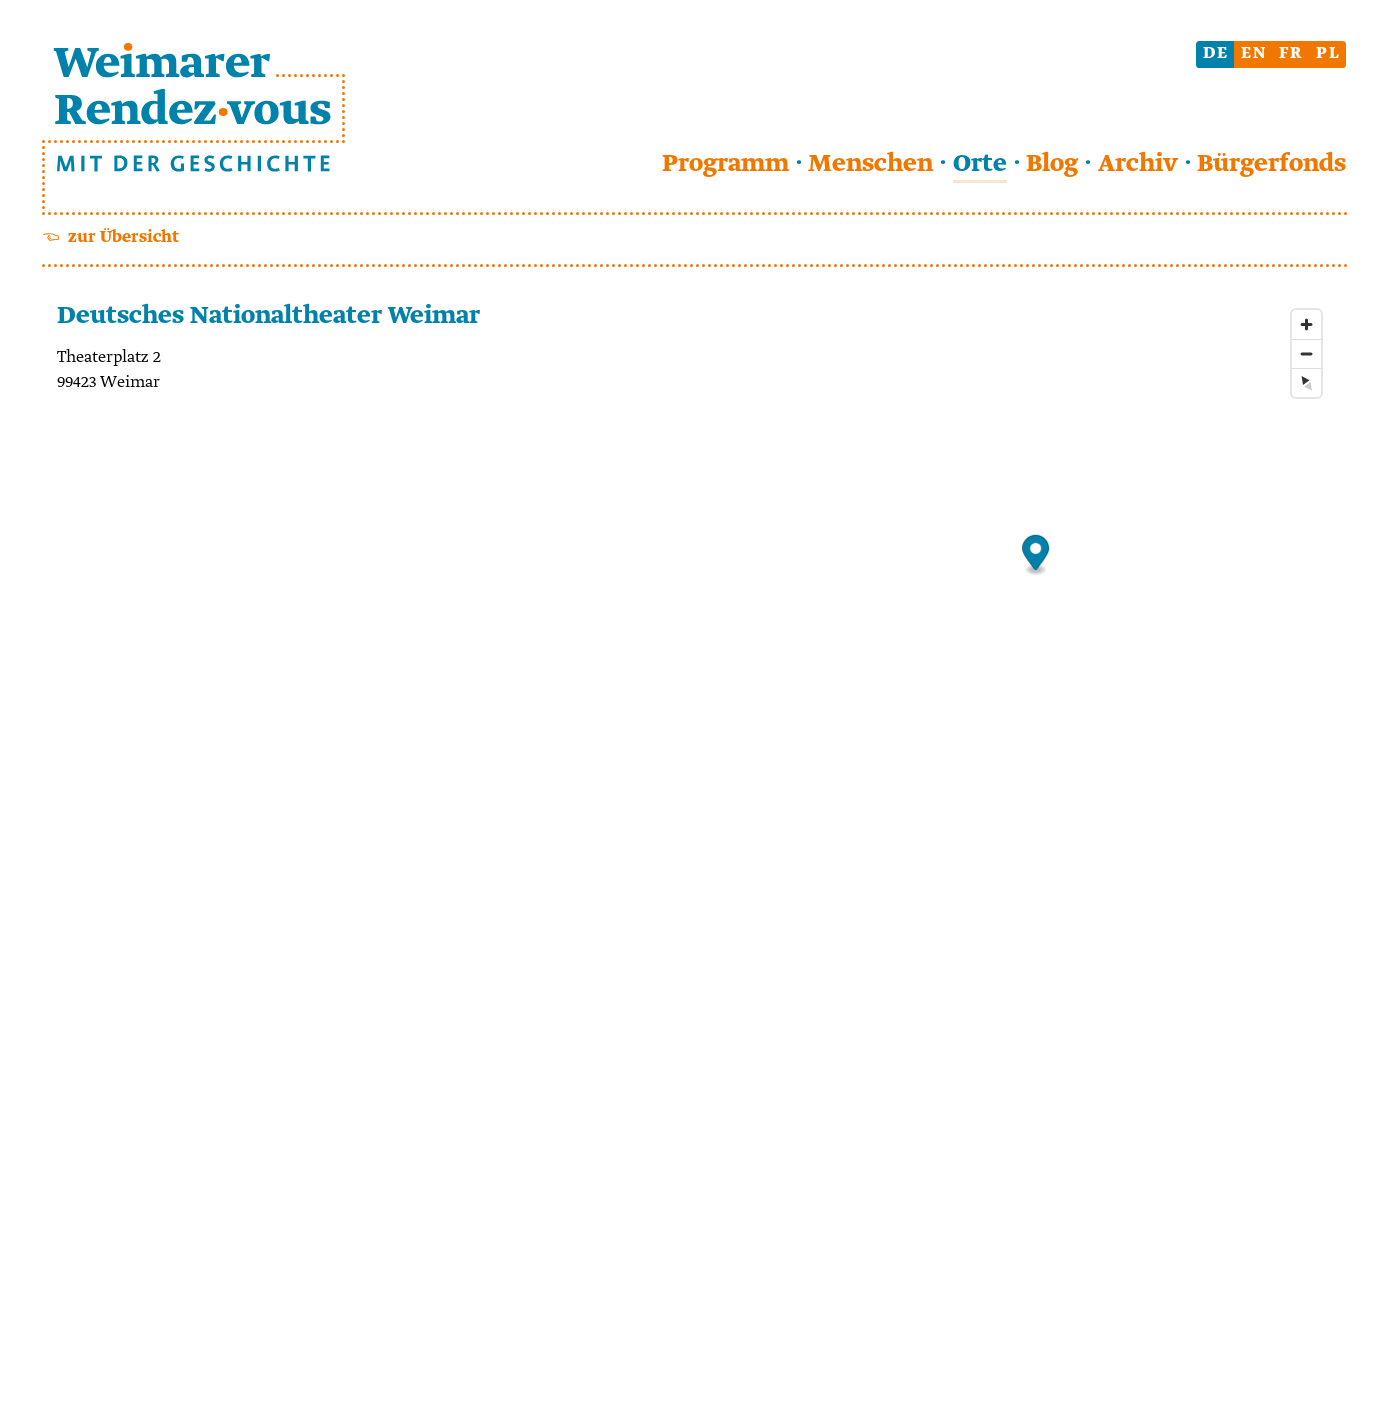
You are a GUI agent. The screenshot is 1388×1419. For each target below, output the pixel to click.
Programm (725, 164)
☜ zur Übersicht (110, 237)
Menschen (870, 164)
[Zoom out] (1306, 353)
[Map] (1035, 832)
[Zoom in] (1306, 324)
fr (1291, 53)
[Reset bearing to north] (1306, 382)
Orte (980, 164)
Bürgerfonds (1271, 164)
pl (1328, 53)
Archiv (1138, 164)
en (1254, 53)
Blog (1052, 164)
